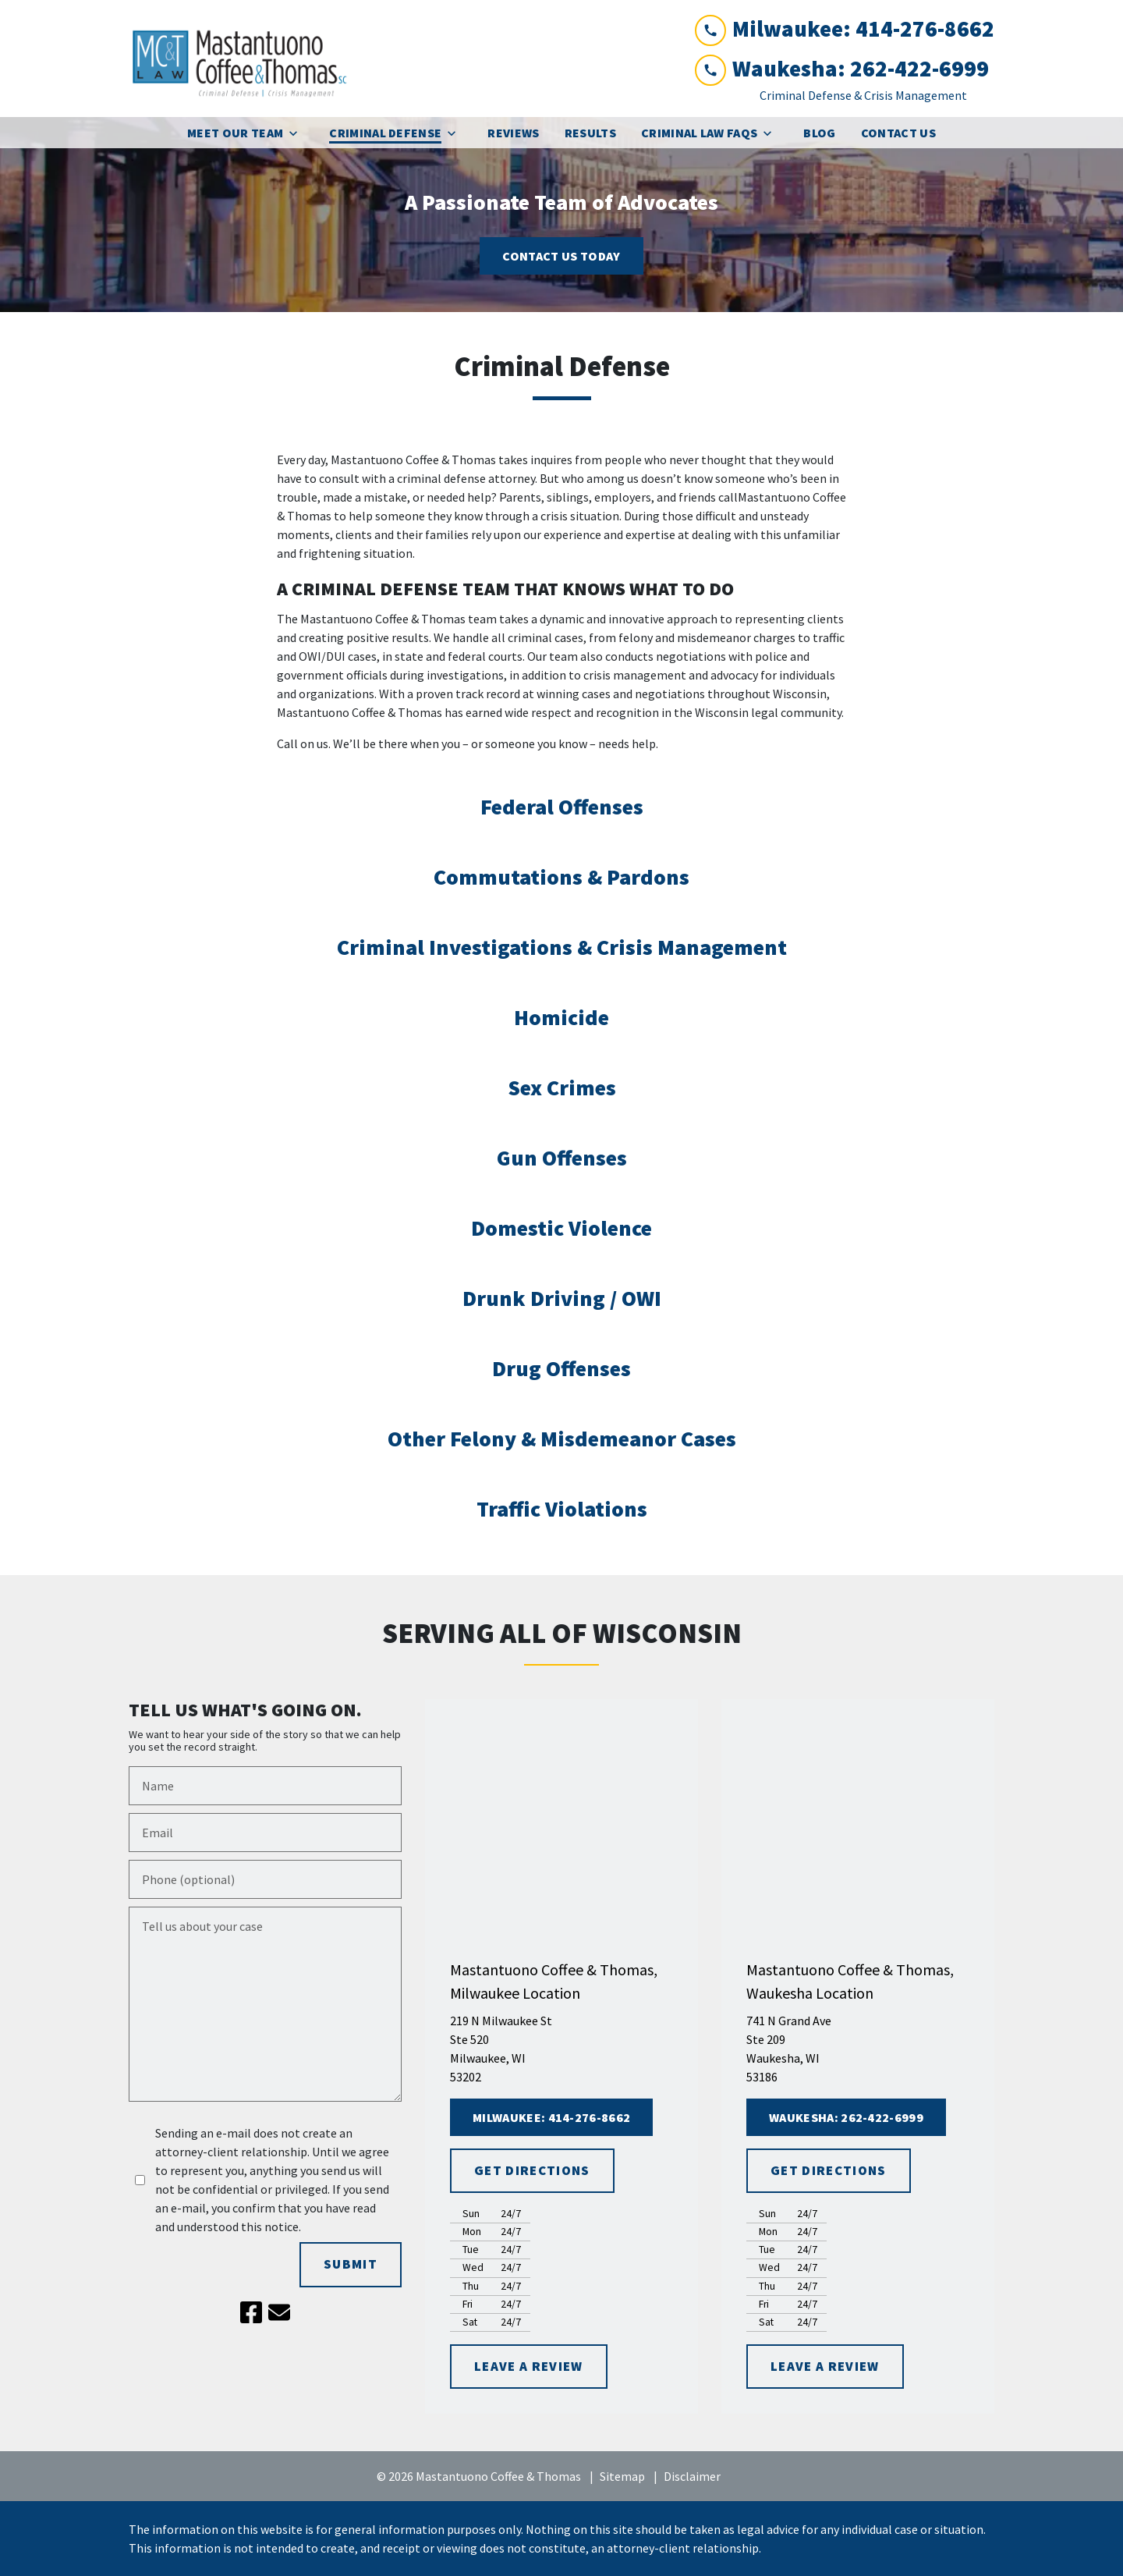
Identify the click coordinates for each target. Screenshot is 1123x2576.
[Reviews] (513, 132)
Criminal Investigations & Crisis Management (562, 947)
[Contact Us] (898, 132)
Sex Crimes (562, 1087)
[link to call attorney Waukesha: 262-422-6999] (844, 69)
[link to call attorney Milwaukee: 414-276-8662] (844, 29)
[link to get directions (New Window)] (561, 2048)
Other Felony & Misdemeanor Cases (562, 1439)
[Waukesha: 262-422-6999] (846, 2117)
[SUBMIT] (350, 2264)
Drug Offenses (561, 1368)
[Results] (590, 132)
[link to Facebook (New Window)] (251, 2312)
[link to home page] (246, 58)
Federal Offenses (561, 807)
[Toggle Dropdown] (297, 133)
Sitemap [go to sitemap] (622, 2476)
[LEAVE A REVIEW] (529, 2367)
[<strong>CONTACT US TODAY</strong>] (561, 256)
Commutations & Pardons (561, 877)
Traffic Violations (561, 1509)
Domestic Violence (561, 1228)
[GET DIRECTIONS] (532, 2171)
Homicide (561, 1017)
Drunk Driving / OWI (561, 1298)
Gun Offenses (562, 1158)
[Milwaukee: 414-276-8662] (551, 2117)
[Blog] (819, 132)
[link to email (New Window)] (279, 2312)
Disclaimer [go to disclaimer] (692, 2476)
